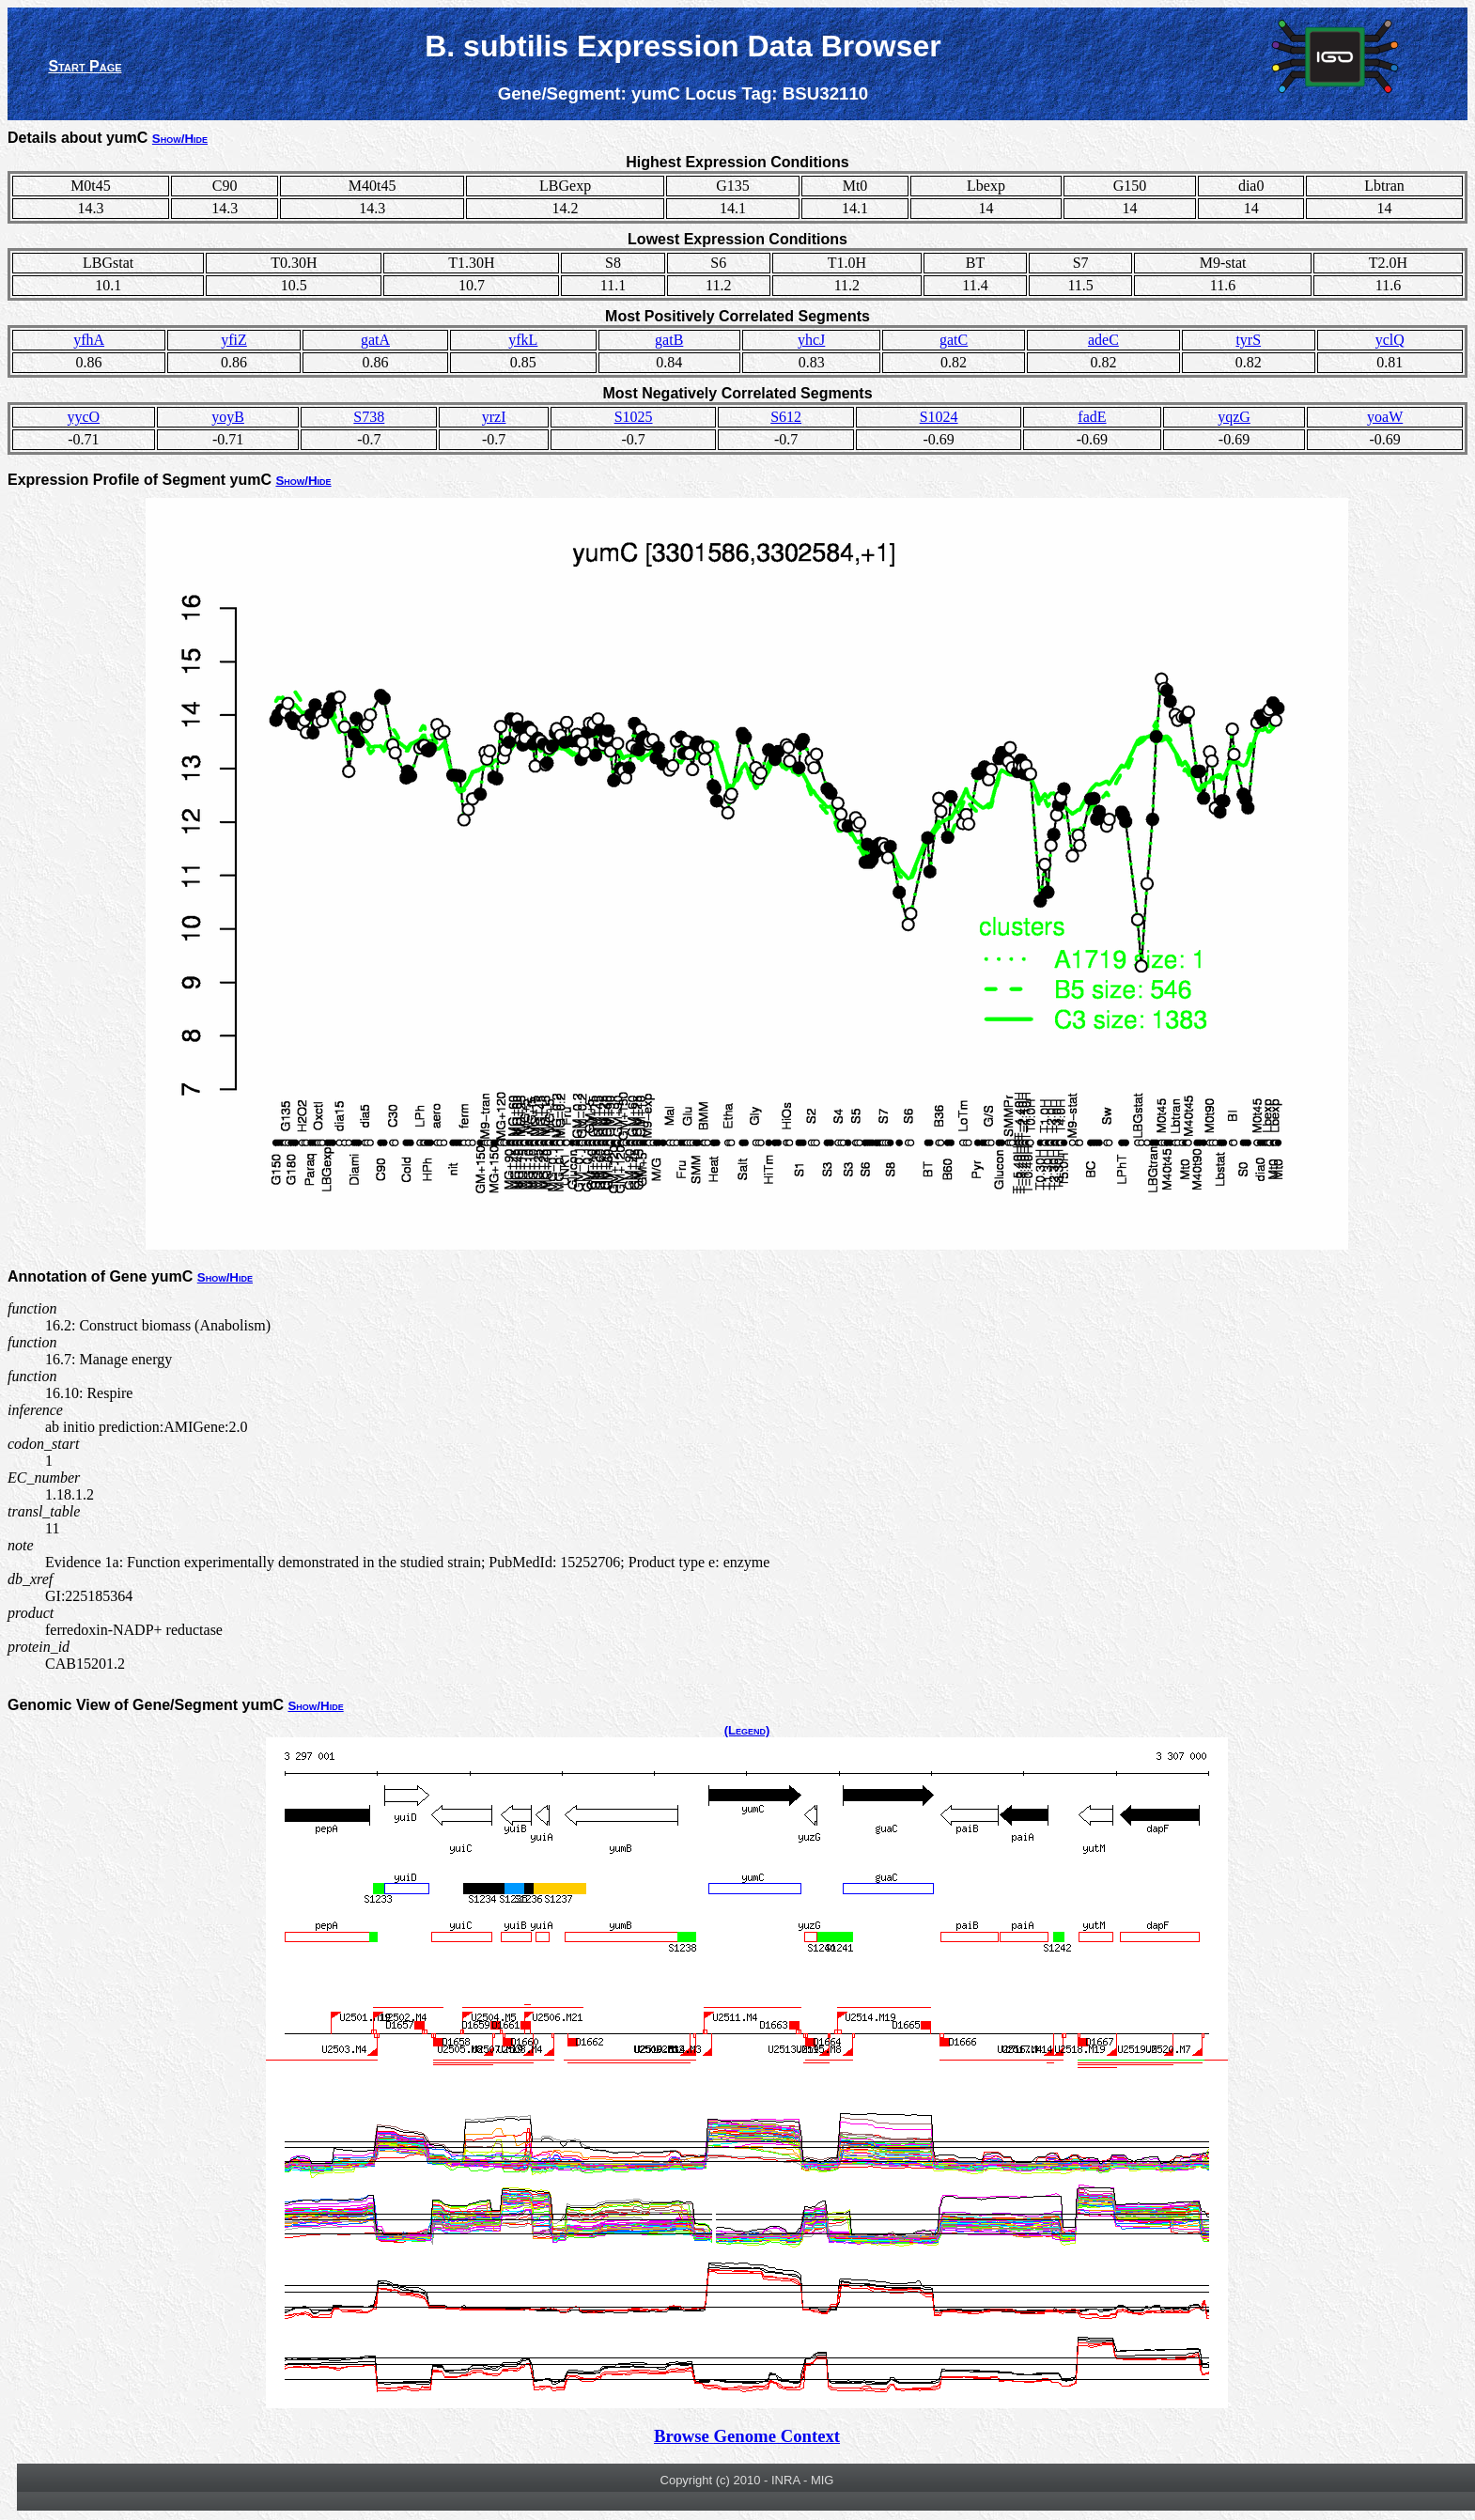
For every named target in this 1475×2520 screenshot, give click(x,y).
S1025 (633, 417)
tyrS (1248, 340)
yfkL (522, 340)
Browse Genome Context (747, 2436)
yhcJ (811, 340)
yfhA (88, 340)
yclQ (1390, 340)
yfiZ (234, 340)
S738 (368, 417)
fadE (1092, 417)
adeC (1103, 340)
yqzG (1234, 417)
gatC (953, 340)
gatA (375, 340)
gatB (669, 340)
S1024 (939, 417)
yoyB (227, 417)
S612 (785, 417)
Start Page (84, 66)
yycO (84, 417)
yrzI (494, 417)
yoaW (1385, 417)
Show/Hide (180, 139)
